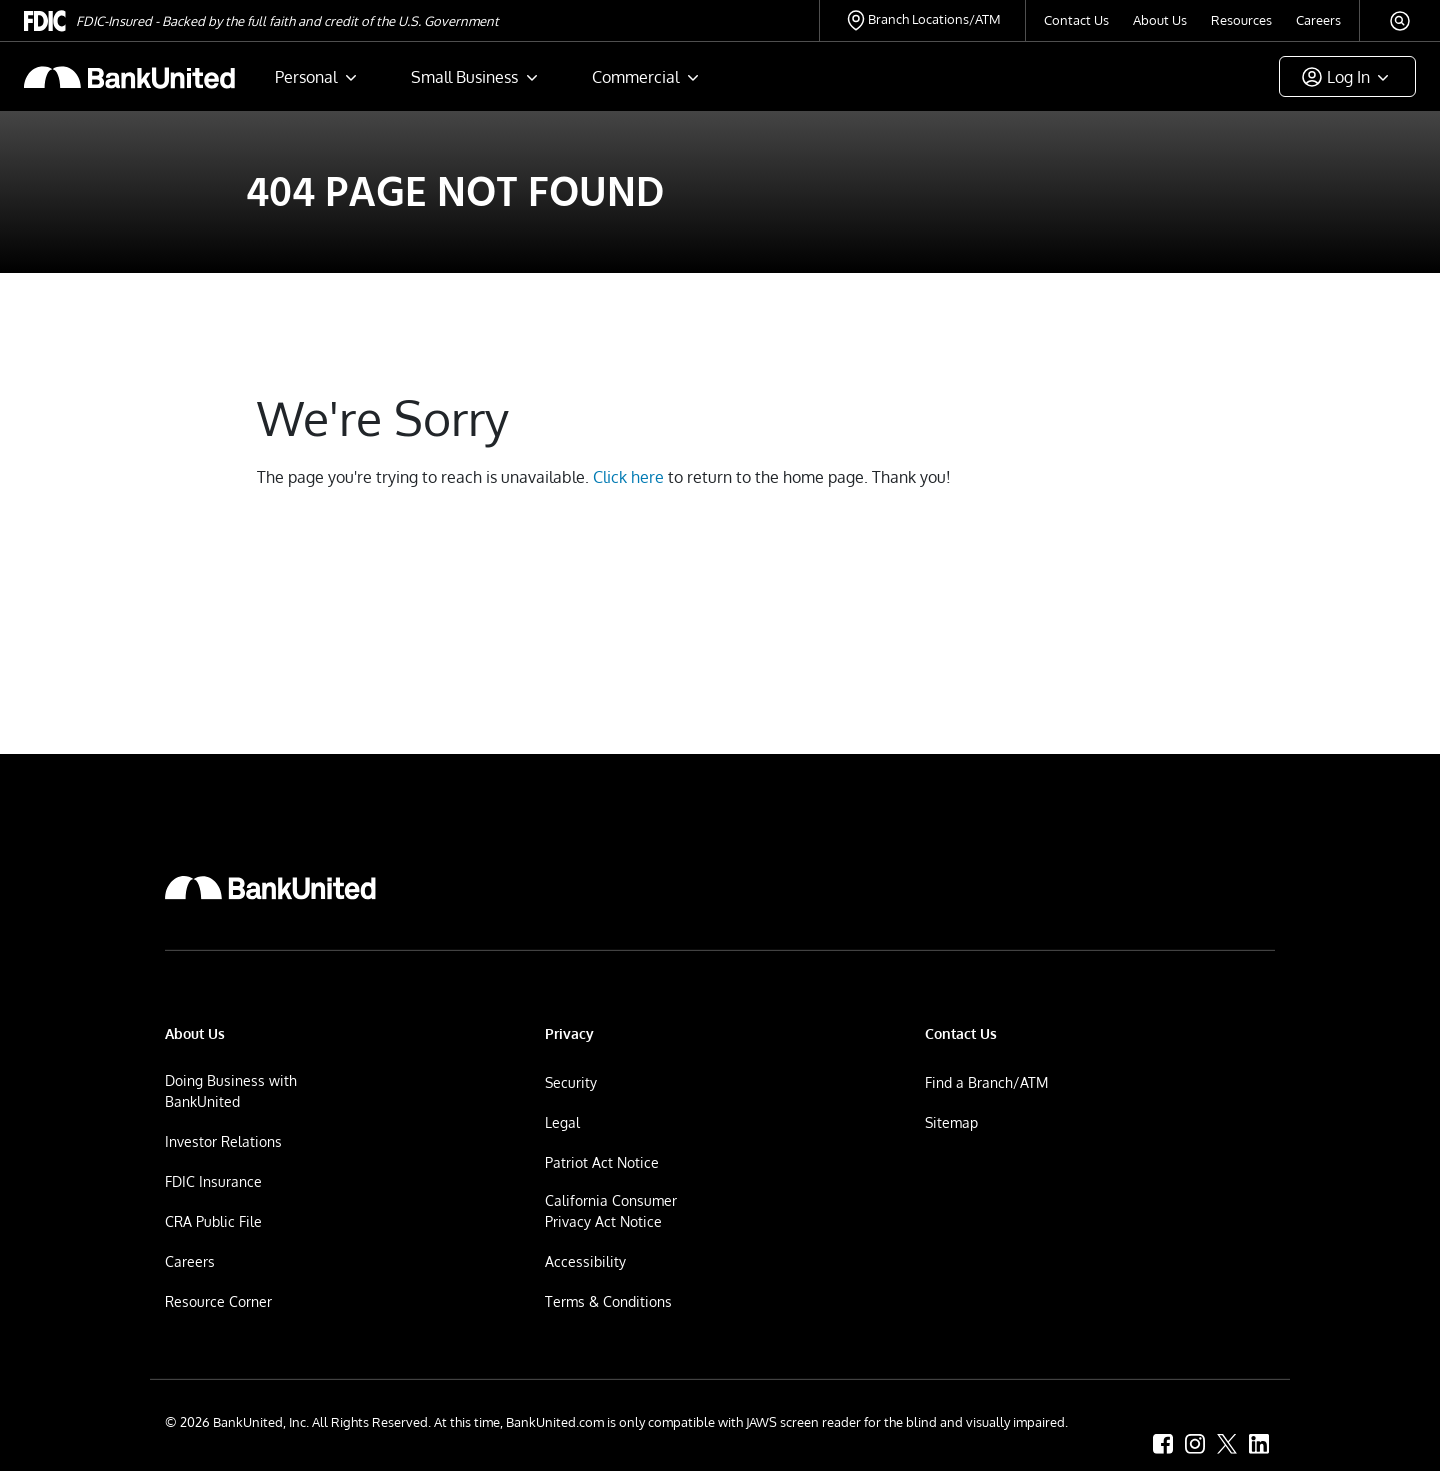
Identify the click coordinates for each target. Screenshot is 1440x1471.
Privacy (569, 1033)
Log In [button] (1348, 77)
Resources (1241, 20)
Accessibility (585, 1261)
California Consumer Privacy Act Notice (611, 1211)
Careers (1318, 20)
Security (571, 1082)
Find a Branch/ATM (986, 1082)
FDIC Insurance (213, 1181)
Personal (306, 77)
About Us (1160, 20)
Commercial (635, 77)
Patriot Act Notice (602, 1162)
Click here (628, 477)
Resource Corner (218, 1301)
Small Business (464, 77)
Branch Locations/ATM (934, 19)
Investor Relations (223, 1141)
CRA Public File (213, 1221)
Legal (562, 1122)
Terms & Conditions (608, 1301)
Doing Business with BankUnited (231, 1091)
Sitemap (951, 1122)
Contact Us (1076, 20)
